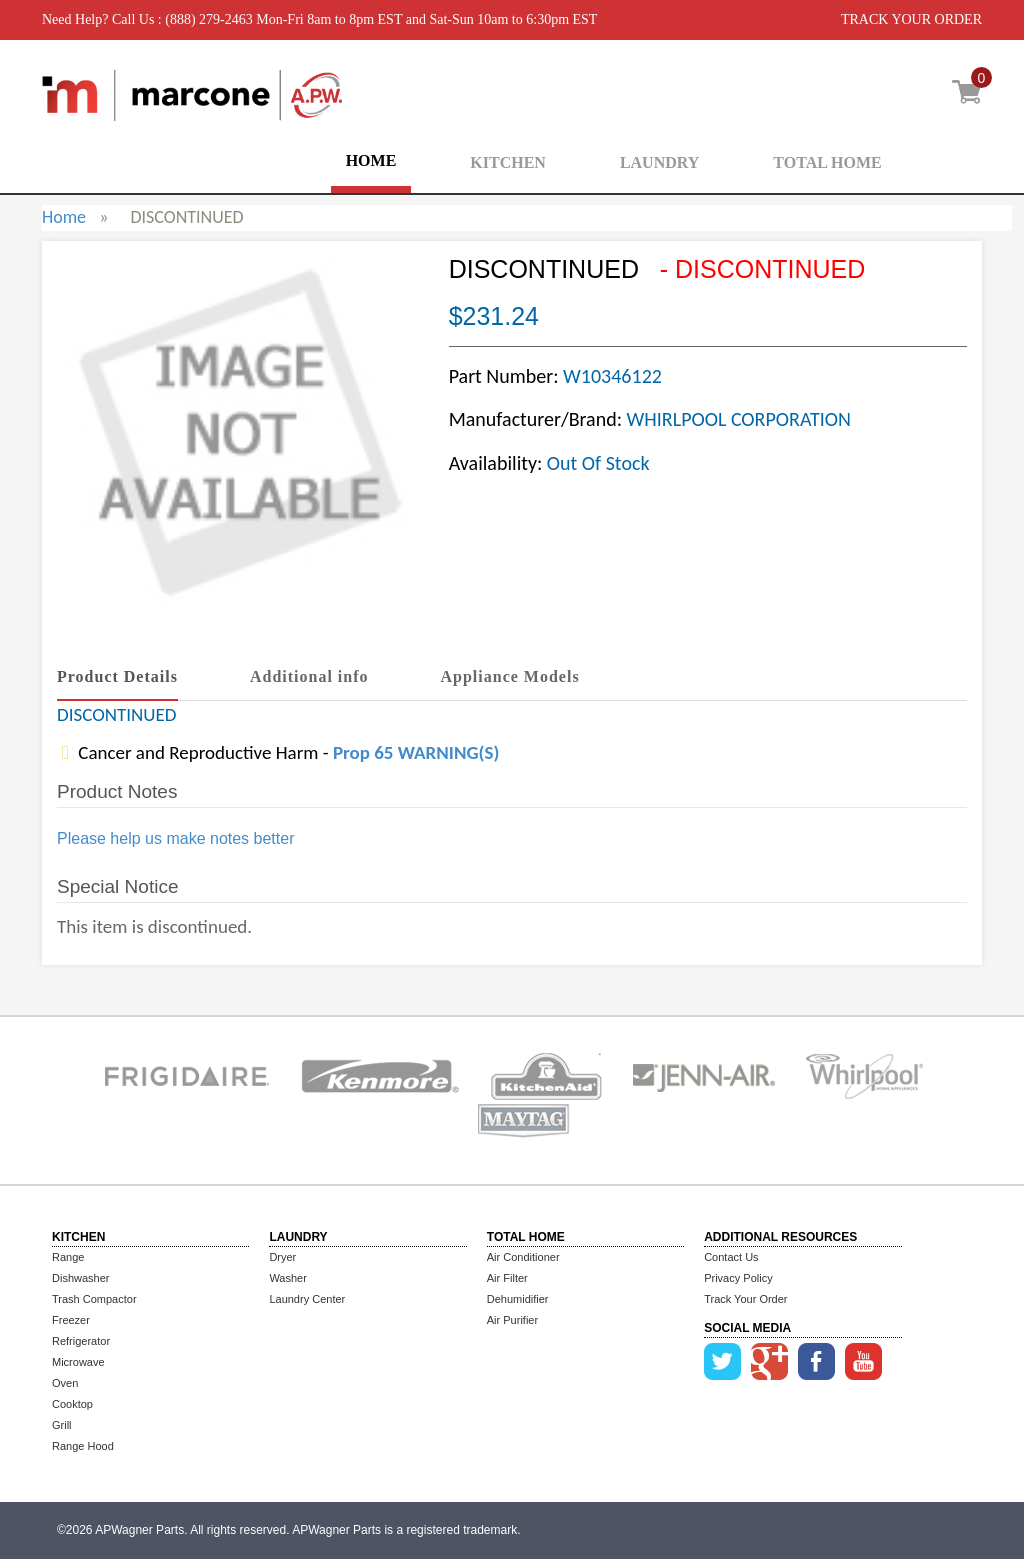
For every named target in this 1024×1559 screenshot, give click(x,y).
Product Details (117, 676)
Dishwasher (80, 1278)
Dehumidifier (518, 1299)
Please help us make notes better (175, 838)
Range (68, 1257)
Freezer (71, 1320)
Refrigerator (81, 1341)
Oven (65, 1383)
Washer (288, 1278)
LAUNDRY (659, 162)
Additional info (309, 676)
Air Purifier (512, 1320)
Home (64, 217)
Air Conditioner (523, 1257)
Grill (62, 1425)
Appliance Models (510, 676)
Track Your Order (745, 1299)
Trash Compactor (94, 1299)
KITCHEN (508, 162)
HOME (371, 160)
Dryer (282, 1257)
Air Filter (507, 1278)
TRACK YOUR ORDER (911, 19)
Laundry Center (307, 1299)
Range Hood (83, 1446)
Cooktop (72, 1404)
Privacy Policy (738, 1278)
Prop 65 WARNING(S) (416, 752)
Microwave (78, 1362)
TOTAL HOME (827, 162)
